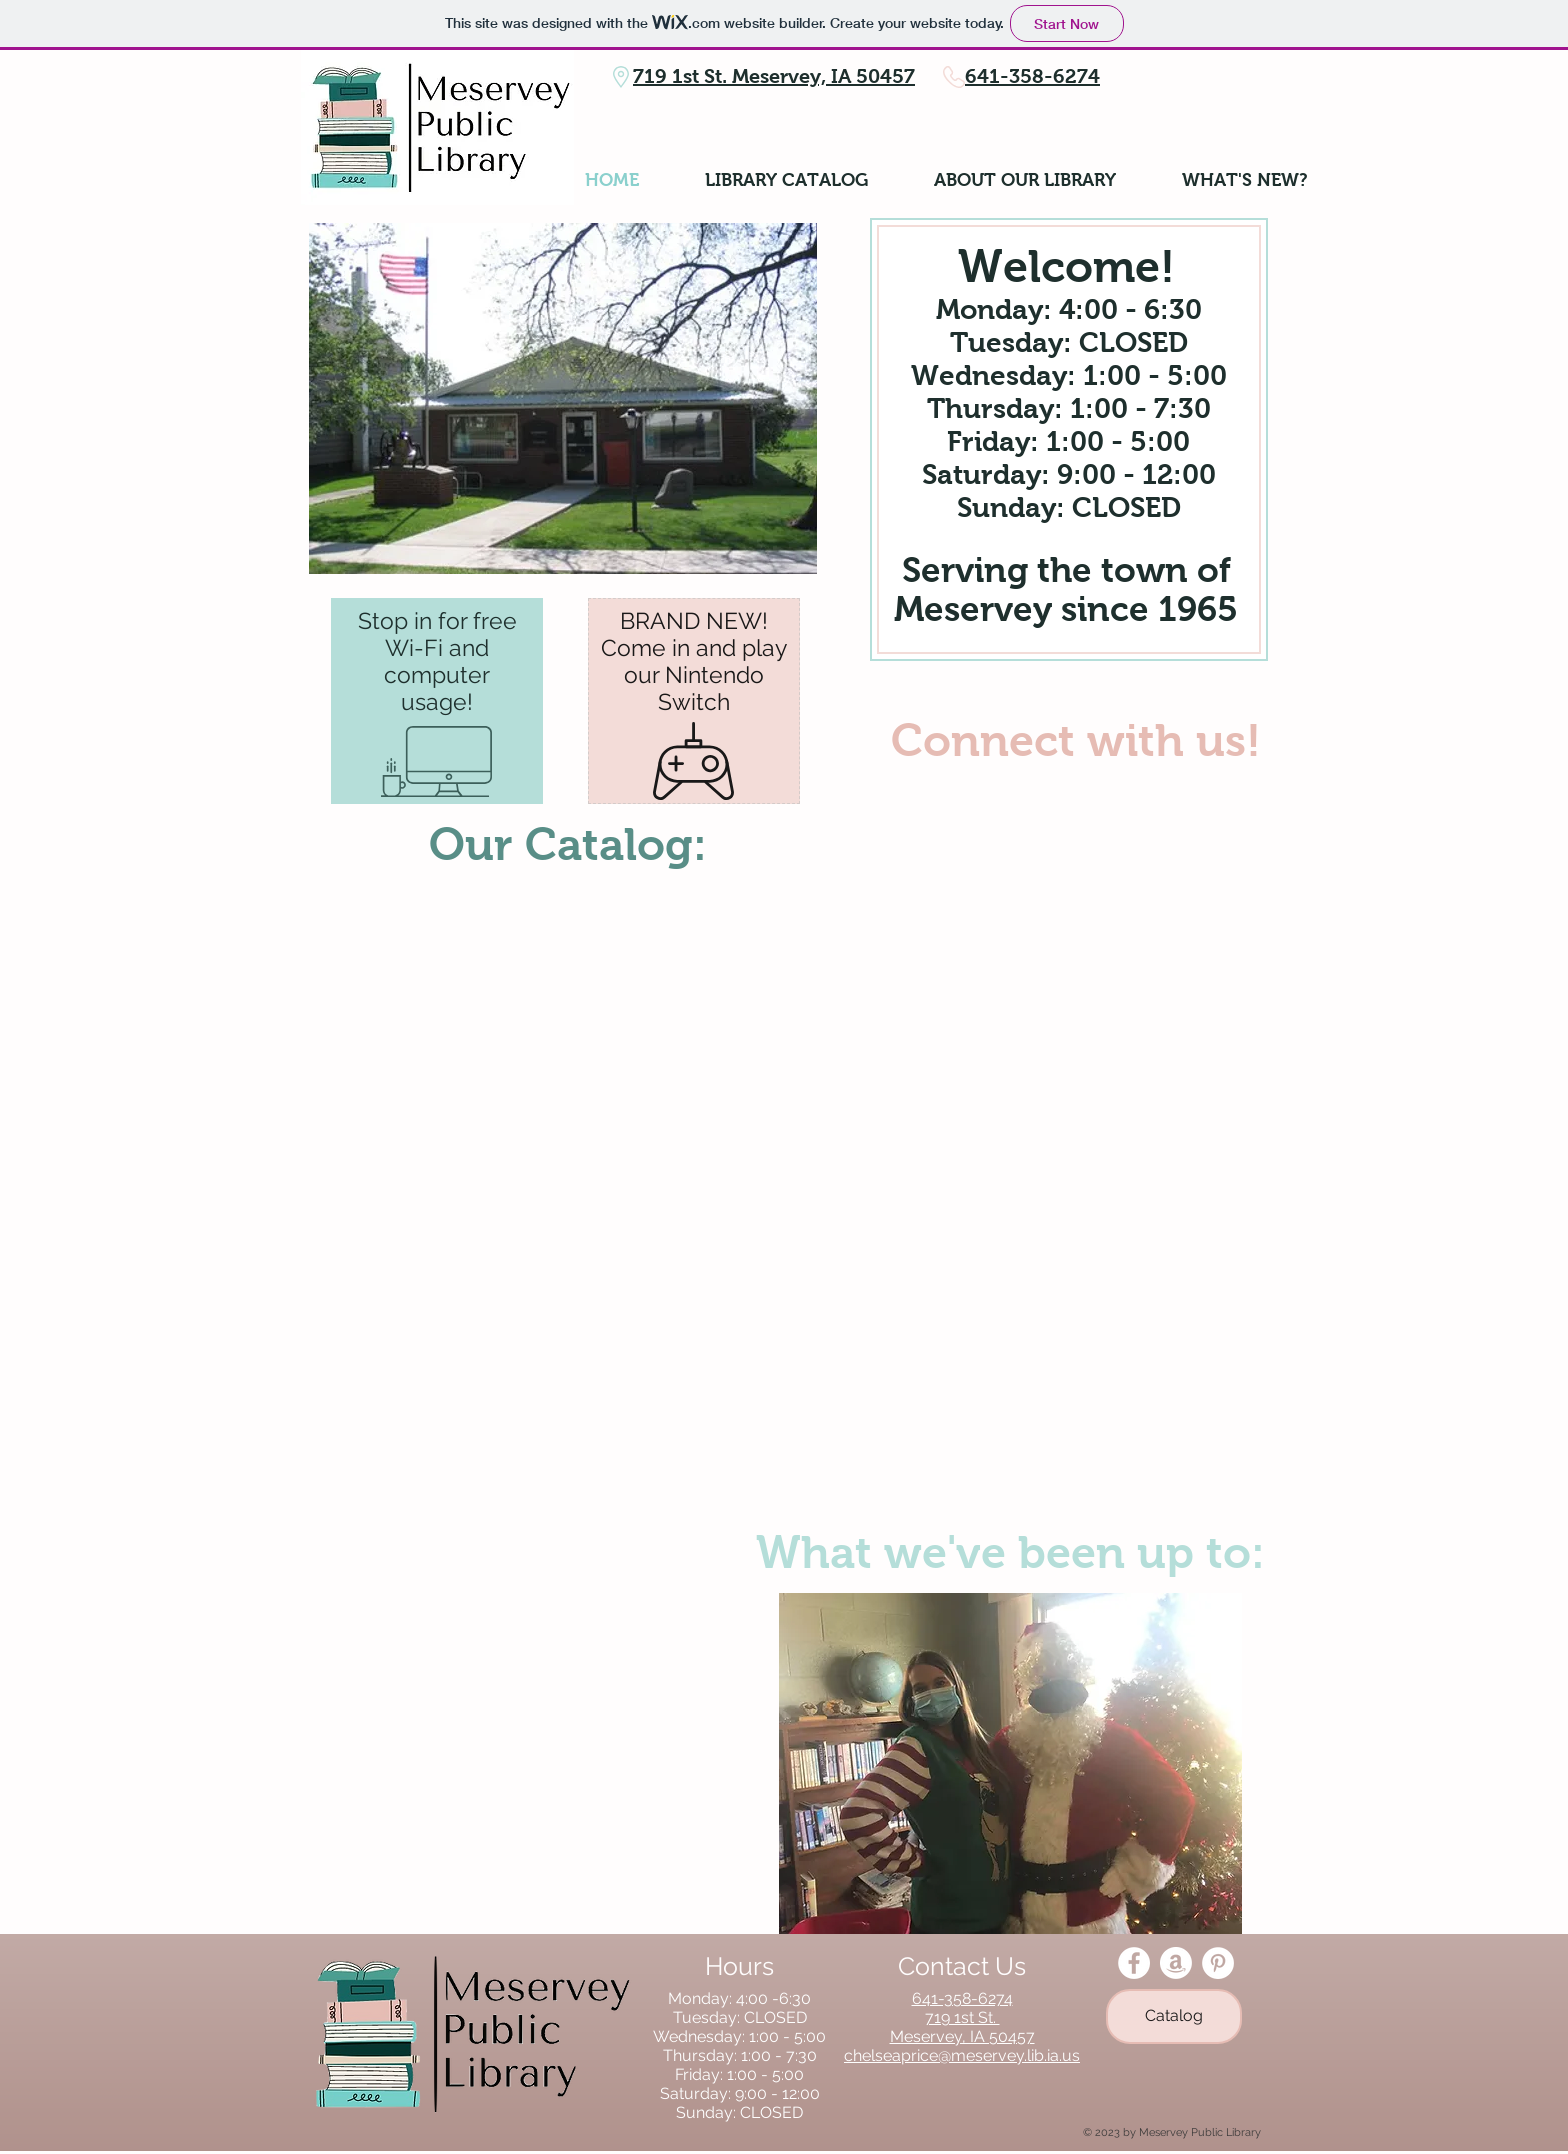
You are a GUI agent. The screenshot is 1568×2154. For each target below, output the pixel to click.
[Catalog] (1174, 2016)
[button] (1010, 1763)
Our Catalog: (568, 844)
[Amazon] (1176, 1963)
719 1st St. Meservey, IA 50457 (774, 76)
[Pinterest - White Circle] (1218, 1963)
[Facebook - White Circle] (1134, 1963)
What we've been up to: (1010, 1552)
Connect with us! (1076, 740)
